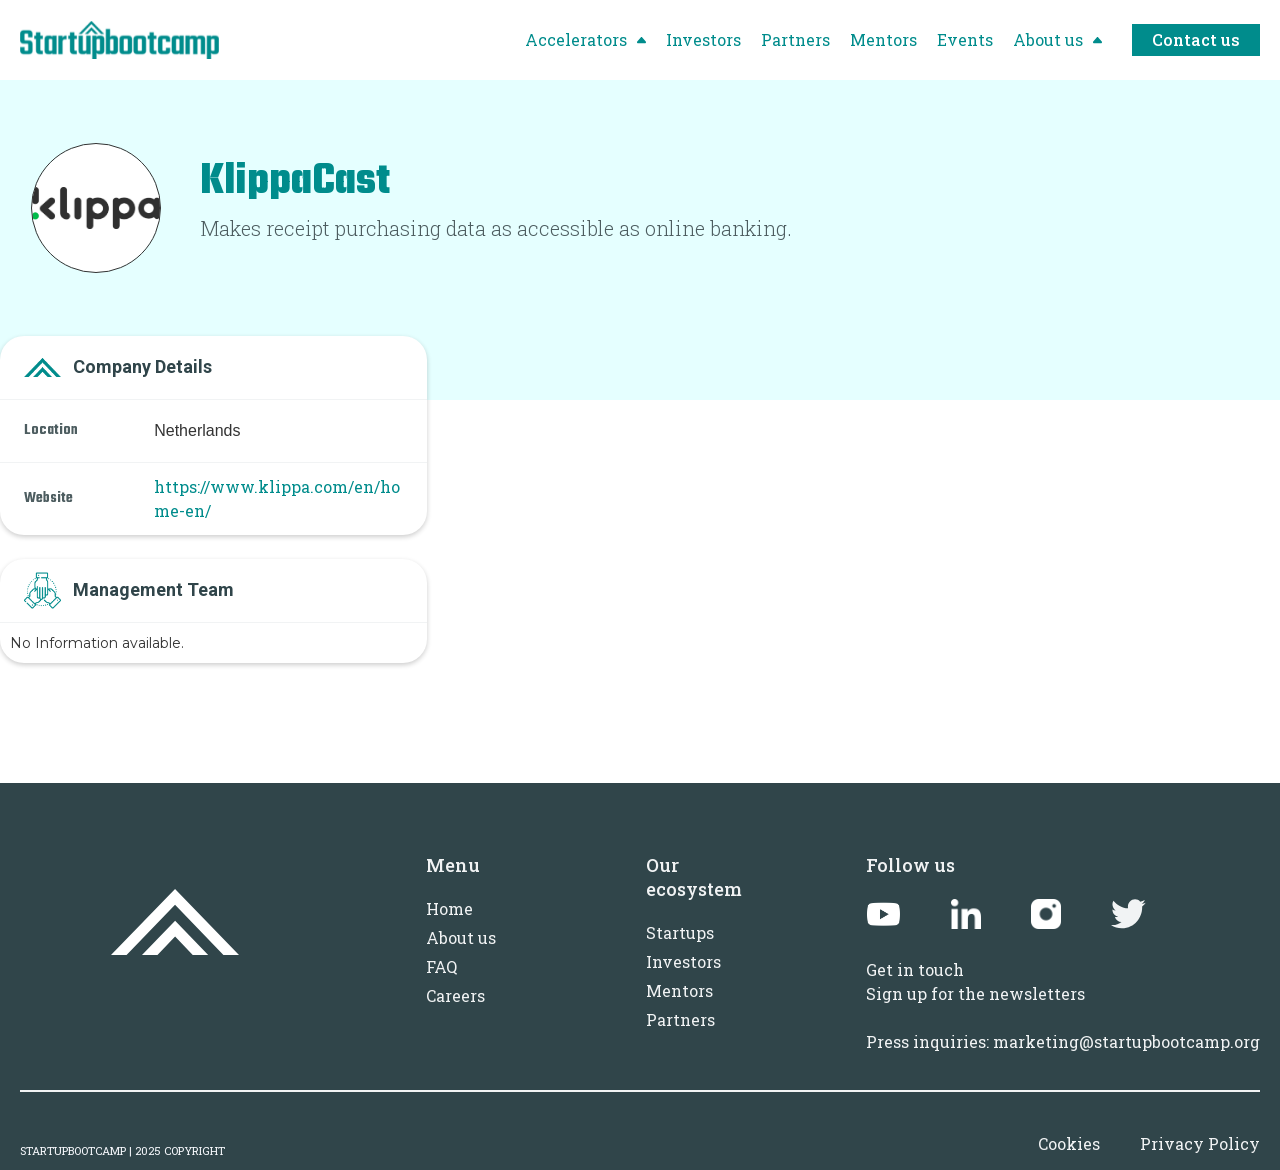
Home (449, 908)
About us (461, 937)
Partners (680, 1019)
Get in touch (915, 969)
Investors (683, 961)
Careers (455, 995)
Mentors (679, 990)
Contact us (1196, 39)
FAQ (441, 966)
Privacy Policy (1200, 1143)
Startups (680, 932)
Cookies (1069, 1143)
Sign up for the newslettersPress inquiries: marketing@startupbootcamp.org (1063, 1017)
